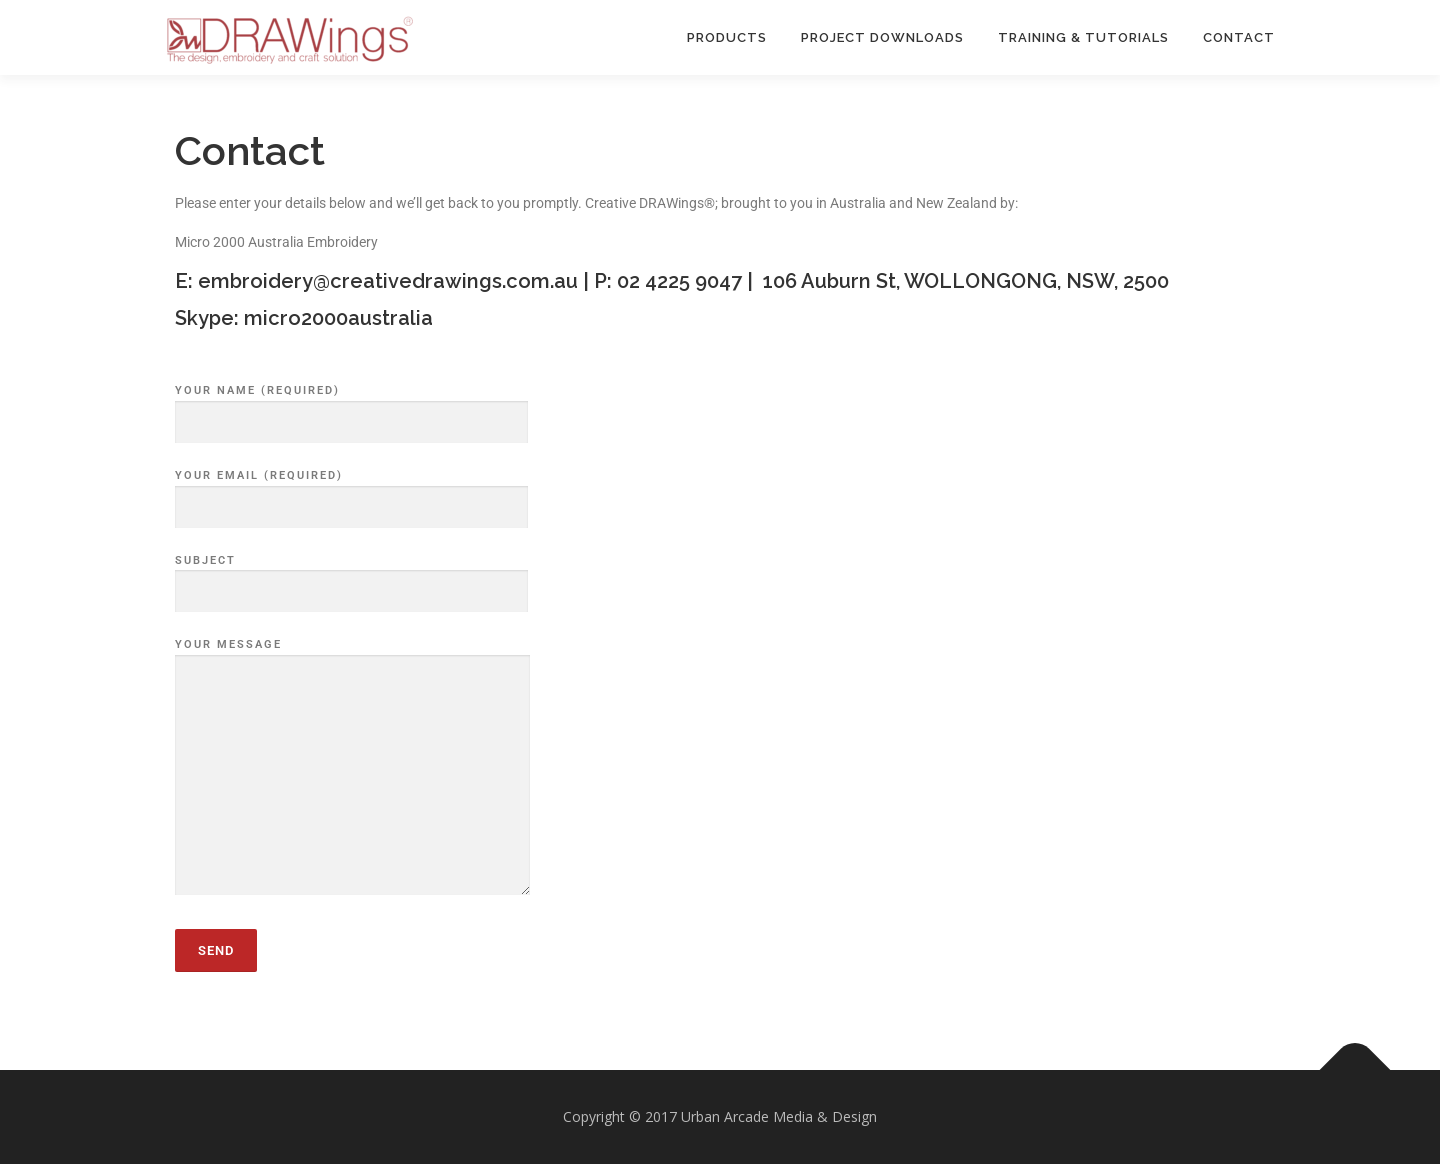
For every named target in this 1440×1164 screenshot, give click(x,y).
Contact (1239, 37)
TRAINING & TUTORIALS (1083, 37)
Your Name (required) (351, 407)
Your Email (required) (351, 492)
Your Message (352, 768)
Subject (351, 577)
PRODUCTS (727, 37)
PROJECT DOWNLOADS (882, 37)
